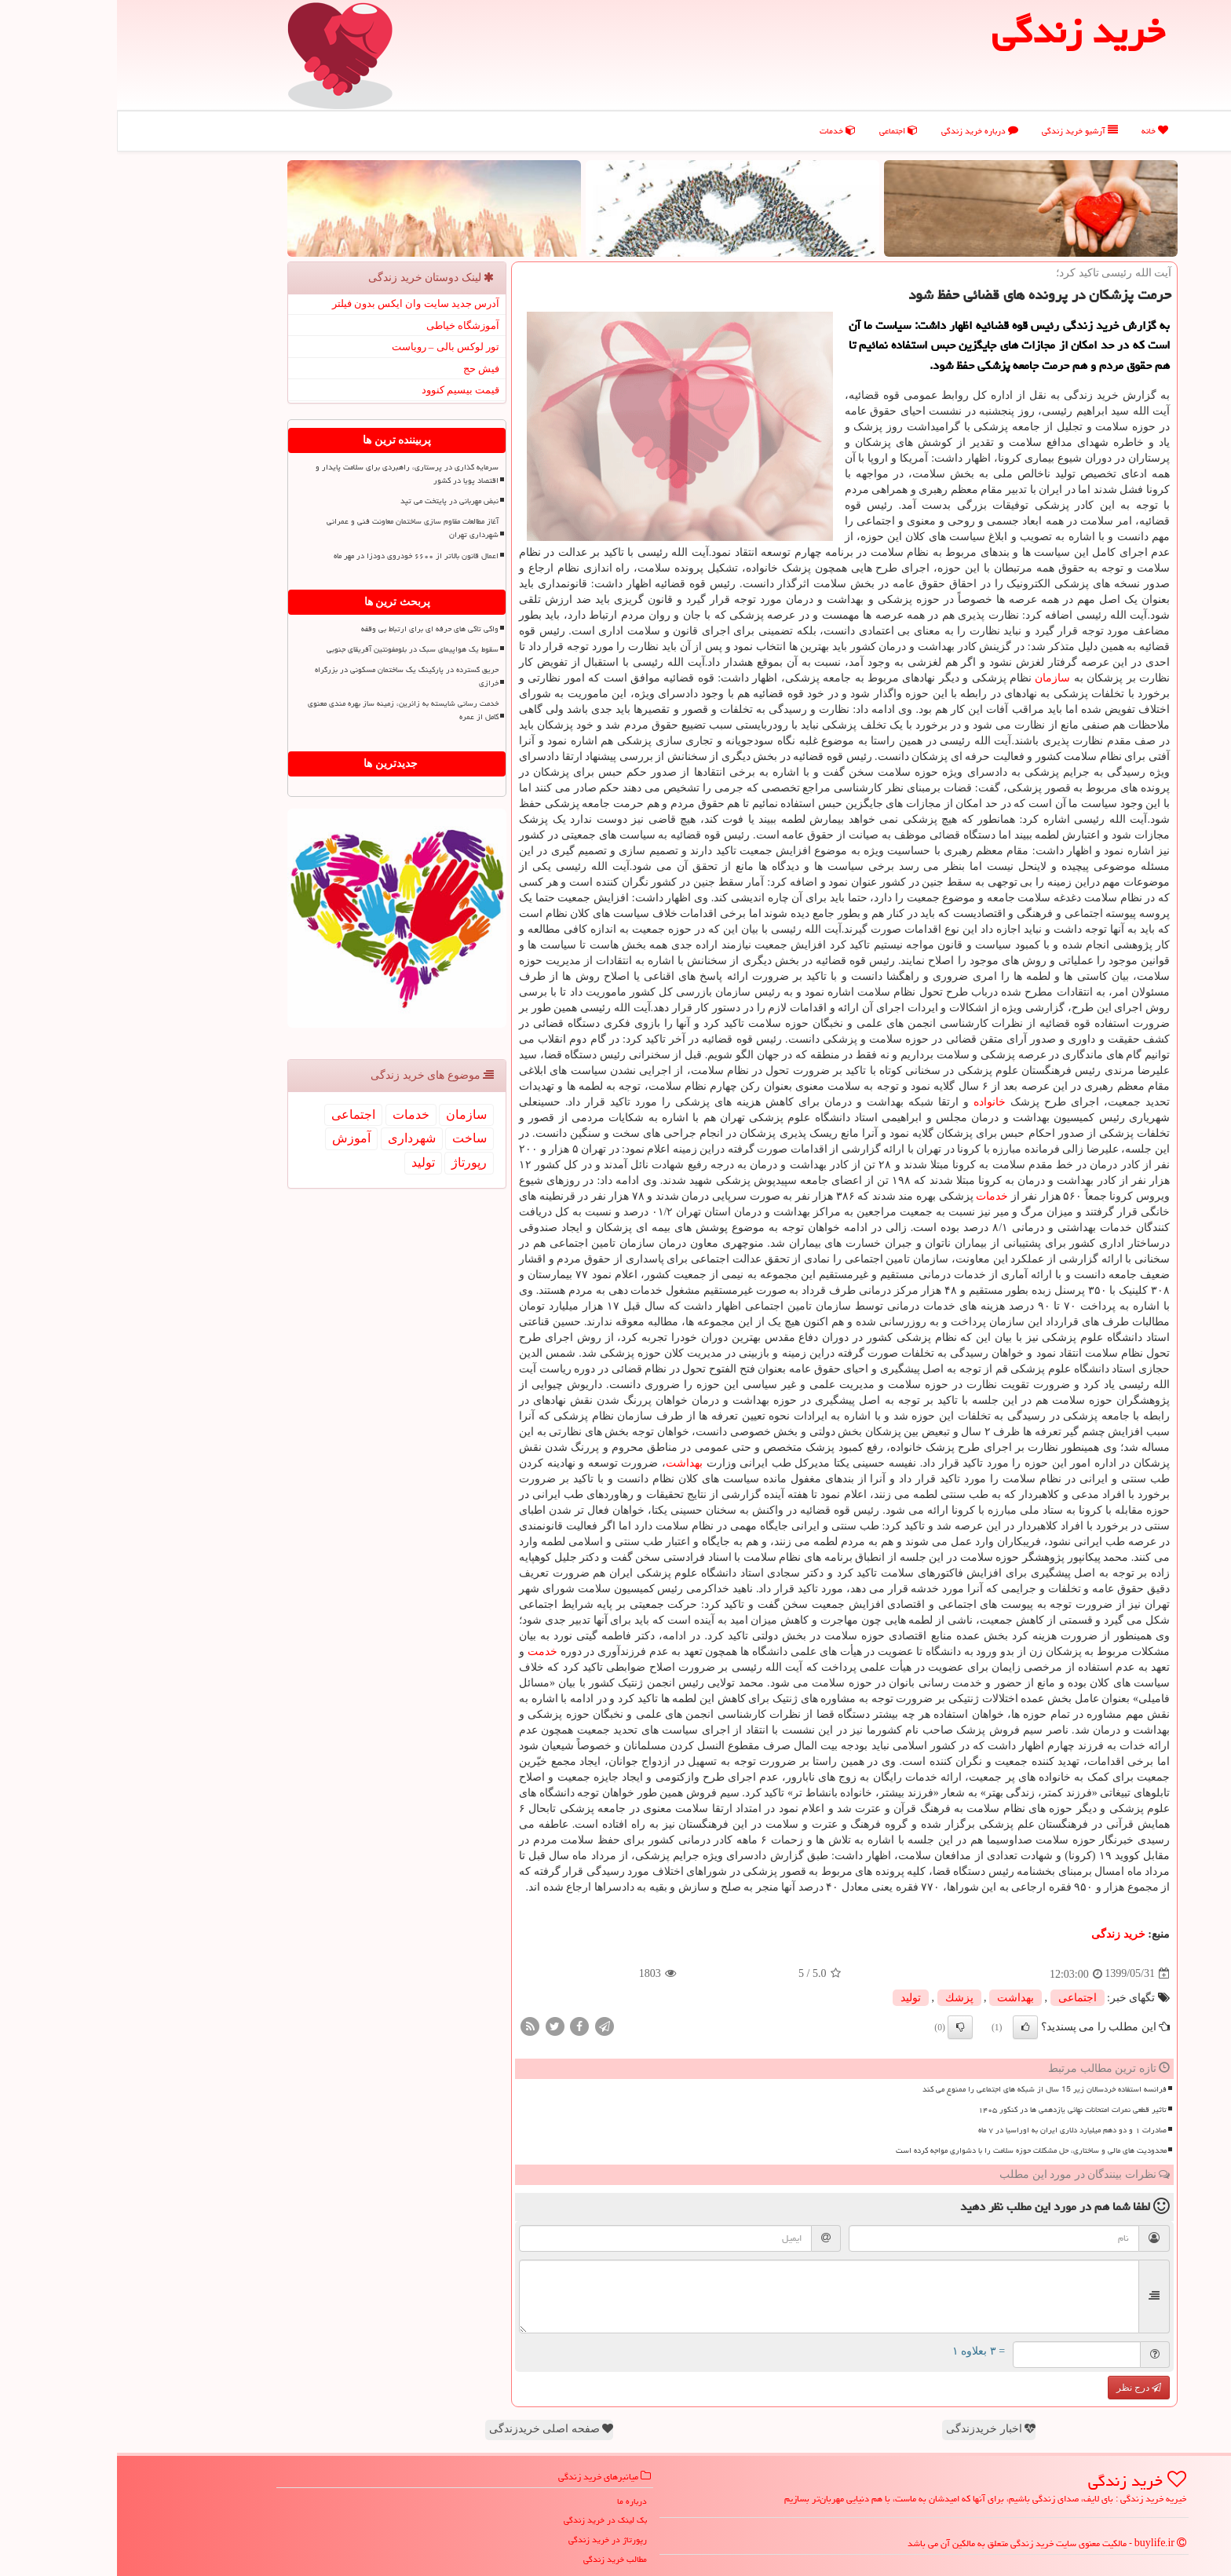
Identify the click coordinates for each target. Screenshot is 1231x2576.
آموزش (234, 1138)
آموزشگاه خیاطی (345, 325)
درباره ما (515, 2501)
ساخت (352, 1138)
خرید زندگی (1001, 1934)
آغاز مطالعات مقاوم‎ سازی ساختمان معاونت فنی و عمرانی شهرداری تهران (296, 528)
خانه (1038, 130)
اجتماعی (781, 130)
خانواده (873, 1102)
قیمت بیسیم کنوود (344, 390)
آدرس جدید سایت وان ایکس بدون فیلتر (299, 303)
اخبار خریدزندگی (874, 2429)
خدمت (425, 1651)
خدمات (721, 130)
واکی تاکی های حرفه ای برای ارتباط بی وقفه (313, 629)
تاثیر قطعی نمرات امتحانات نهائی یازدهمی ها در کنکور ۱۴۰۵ (955, 2109)
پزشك (842, 1998)
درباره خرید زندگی (862, 130)
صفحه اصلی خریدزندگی (434, 2429)
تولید (794, 1998)
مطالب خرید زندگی (498, 2559)
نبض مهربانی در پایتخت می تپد (332, 501)
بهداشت (567, 1463)
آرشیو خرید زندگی (963, 130)
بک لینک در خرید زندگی (488, 2520)
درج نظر (1021, 2387)
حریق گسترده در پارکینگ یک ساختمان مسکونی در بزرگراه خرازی (290, 676)
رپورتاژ (352, 1162)
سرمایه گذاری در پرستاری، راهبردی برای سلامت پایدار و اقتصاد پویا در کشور (290, 473)
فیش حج (364, 369)
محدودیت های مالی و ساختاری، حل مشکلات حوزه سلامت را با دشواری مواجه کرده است (914, 2150)
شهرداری (295, 1138)
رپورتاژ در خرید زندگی (490, 2539)
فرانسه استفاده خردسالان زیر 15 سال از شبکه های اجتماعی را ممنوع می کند (927, 2089)
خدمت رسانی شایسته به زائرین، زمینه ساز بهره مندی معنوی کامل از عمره (286, 710)
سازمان (935, 678)
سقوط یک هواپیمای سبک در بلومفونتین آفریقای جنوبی (296, 649)
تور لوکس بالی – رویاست (329, 347)
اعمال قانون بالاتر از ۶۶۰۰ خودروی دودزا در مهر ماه (299, 556)
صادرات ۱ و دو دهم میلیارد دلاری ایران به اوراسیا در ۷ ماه (955, 2130)
